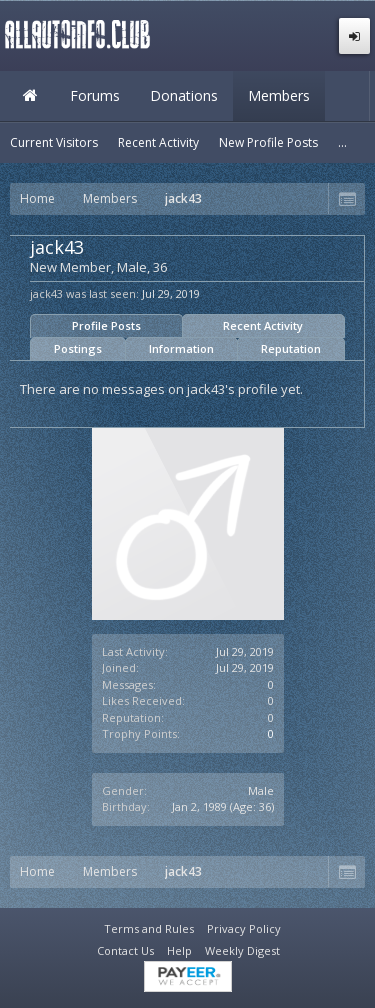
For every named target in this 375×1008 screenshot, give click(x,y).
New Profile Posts (268, 142)
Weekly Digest (242, 950)
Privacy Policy (244, 928)
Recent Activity (263, 325)
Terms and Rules (149, 928)
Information (181, 348)
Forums (95, 95)
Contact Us (125, 950)
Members (279, 95)
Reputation (291, 348)
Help (179, 950)
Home (30, 96)
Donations (184, 95)
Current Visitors (54, 142)
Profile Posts (106, 325)
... (342, 142)
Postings (78, 348)
